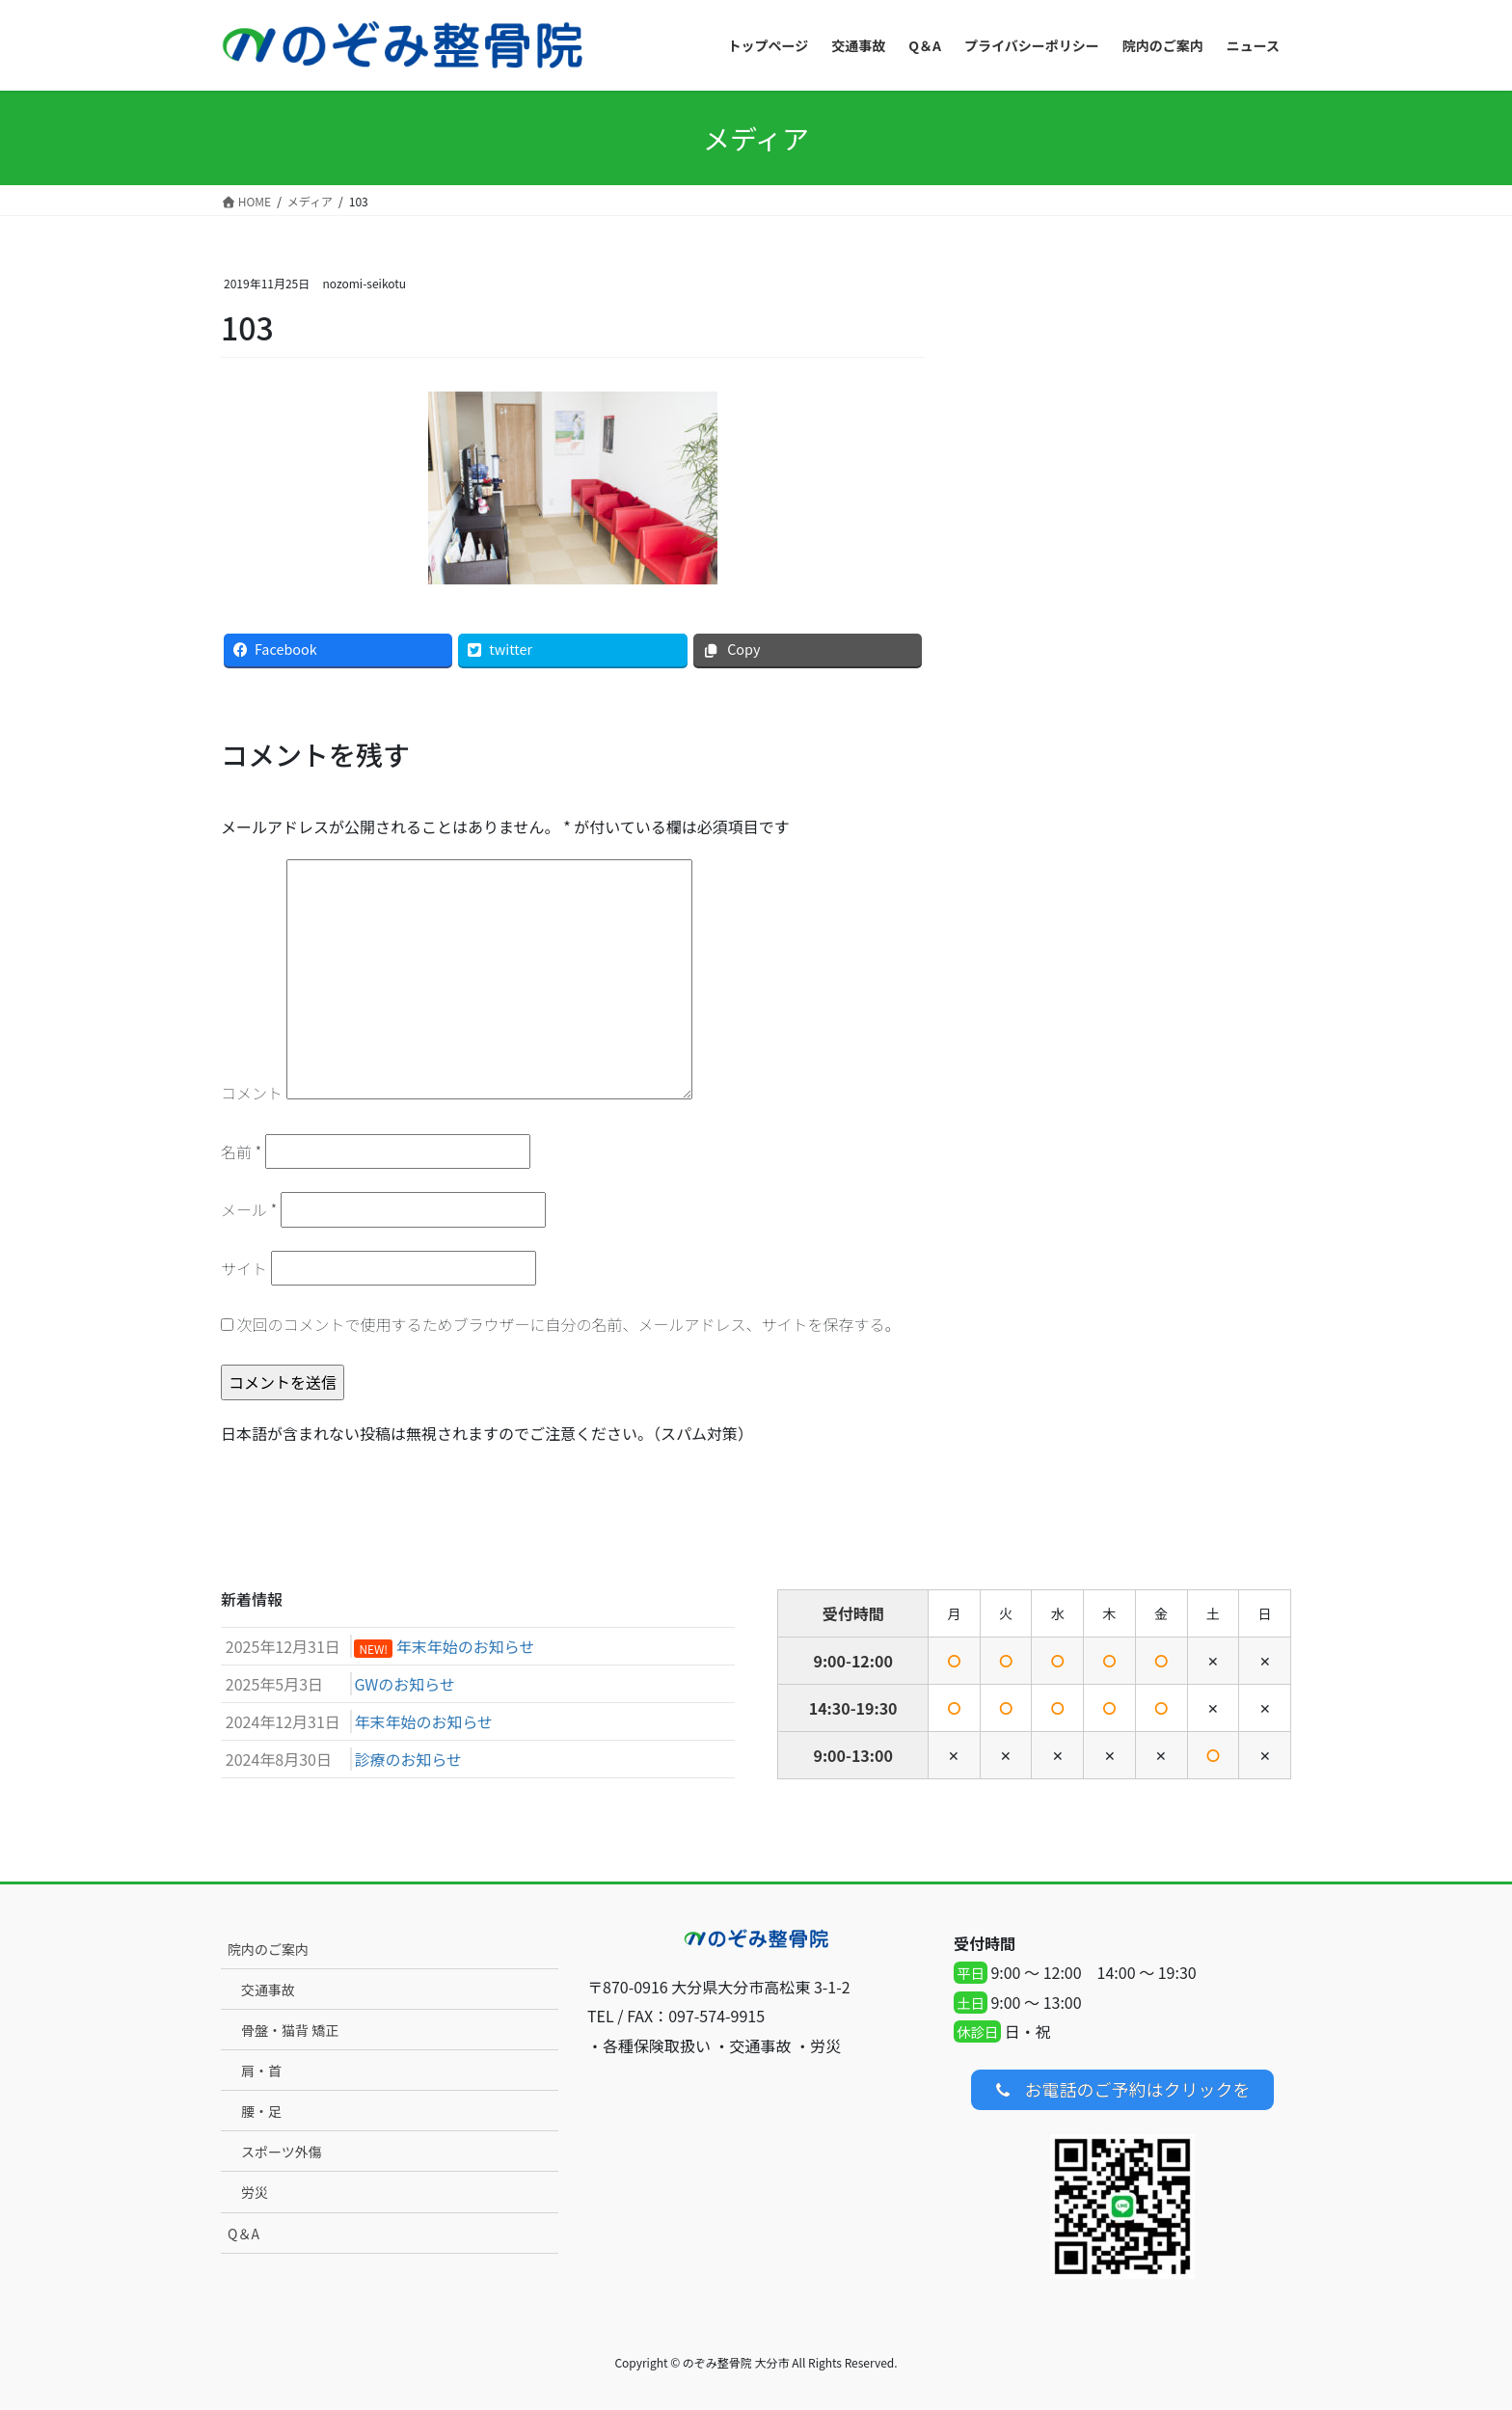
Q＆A (243, 2233)
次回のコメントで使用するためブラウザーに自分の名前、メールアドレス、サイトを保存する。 (569, 1324)
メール (249, 1209)
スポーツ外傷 (281, 2151)
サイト (244, 1268)
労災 (254, 2192)
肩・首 (261, 2070)
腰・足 (261, 2111)
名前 (241, 1151)
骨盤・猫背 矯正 (289, 2030)
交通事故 (268, 1989)
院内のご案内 (268, 1949)
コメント (252, 1092)
